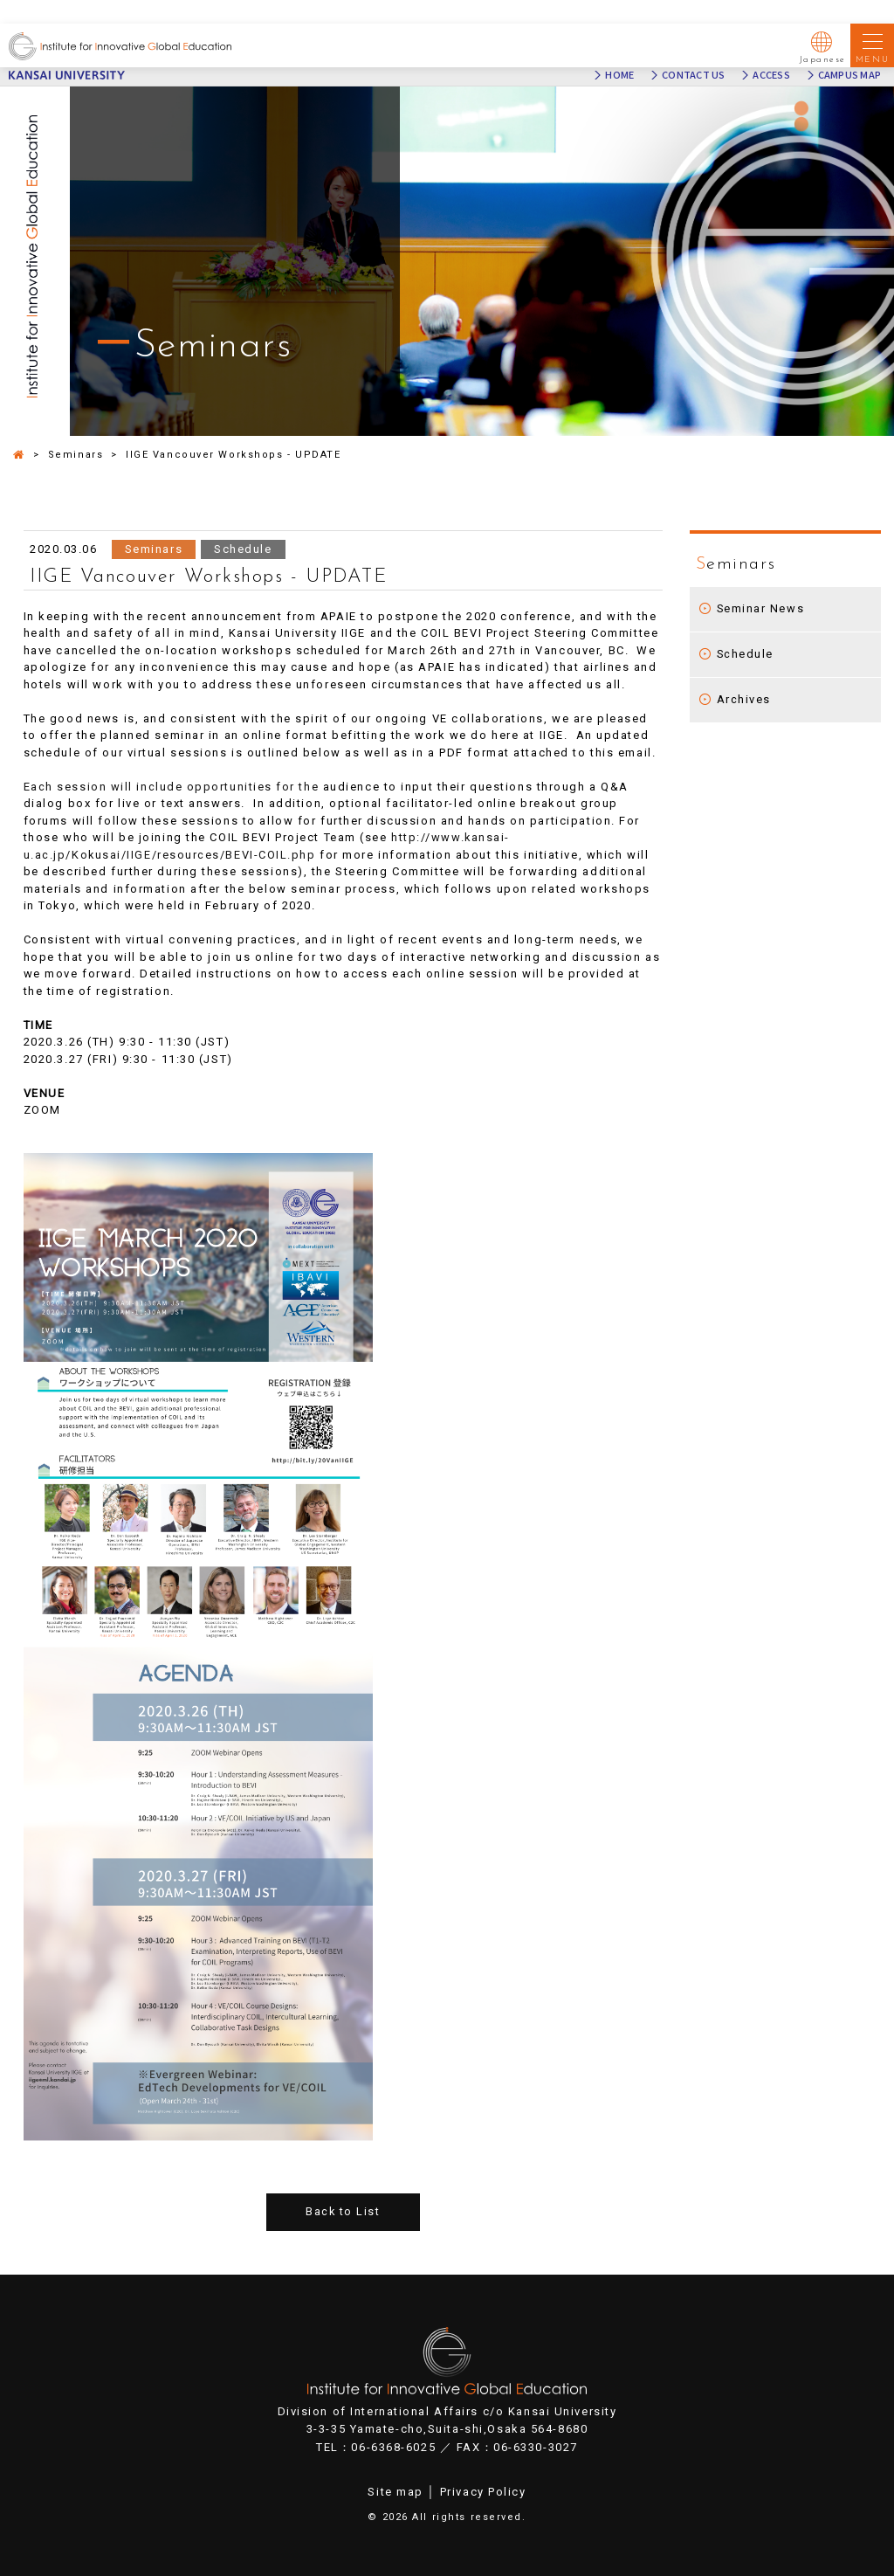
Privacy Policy (483, 2491)
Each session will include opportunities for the (174, 786)
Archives (744, 699)
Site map (395, 2491)
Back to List (343, 2212)
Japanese (823, 45)
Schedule (745, 653)
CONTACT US (693, 75)
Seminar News (761, 608)
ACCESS (771, 75)
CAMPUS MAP (849, 75)
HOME (619, 75)
